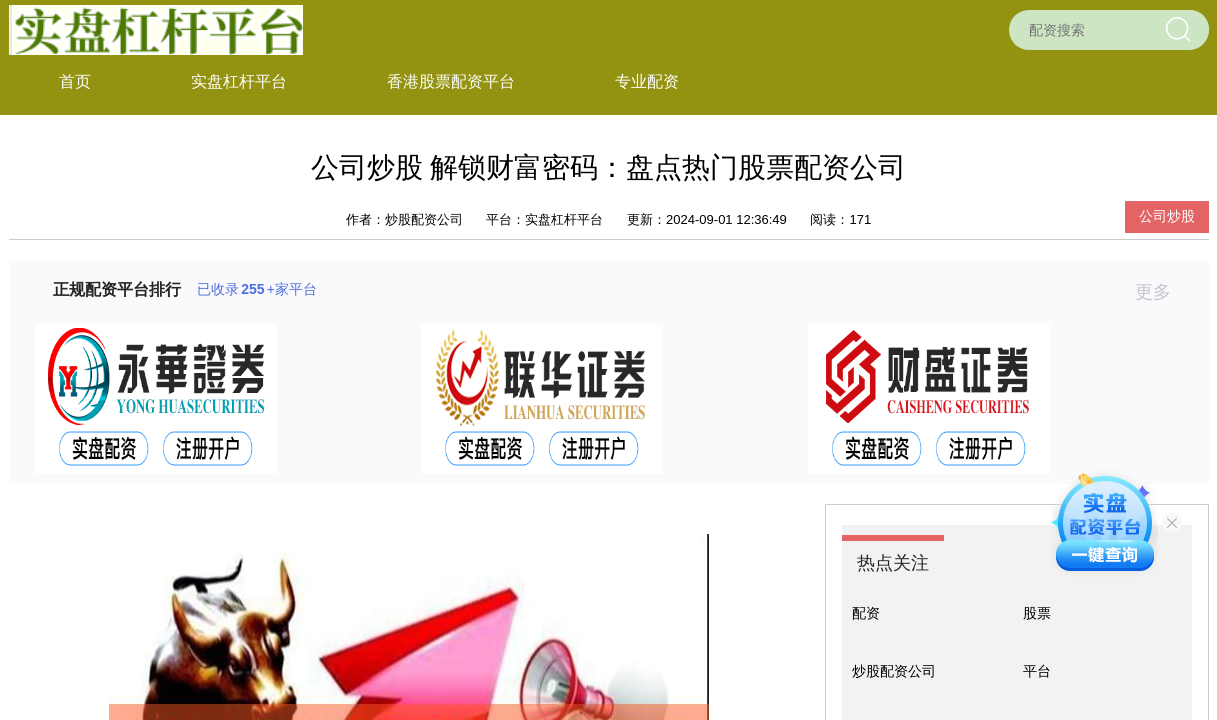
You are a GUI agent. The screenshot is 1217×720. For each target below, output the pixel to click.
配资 (866, 613)
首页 (75, 81)
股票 (1037, 613)
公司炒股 (1167, 216)
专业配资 (647, 81)
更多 (1161, 292)
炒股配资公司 (894, 671)
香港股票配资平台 (451, 81)
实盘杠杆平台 (239, 81)
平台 (1037, 671)
